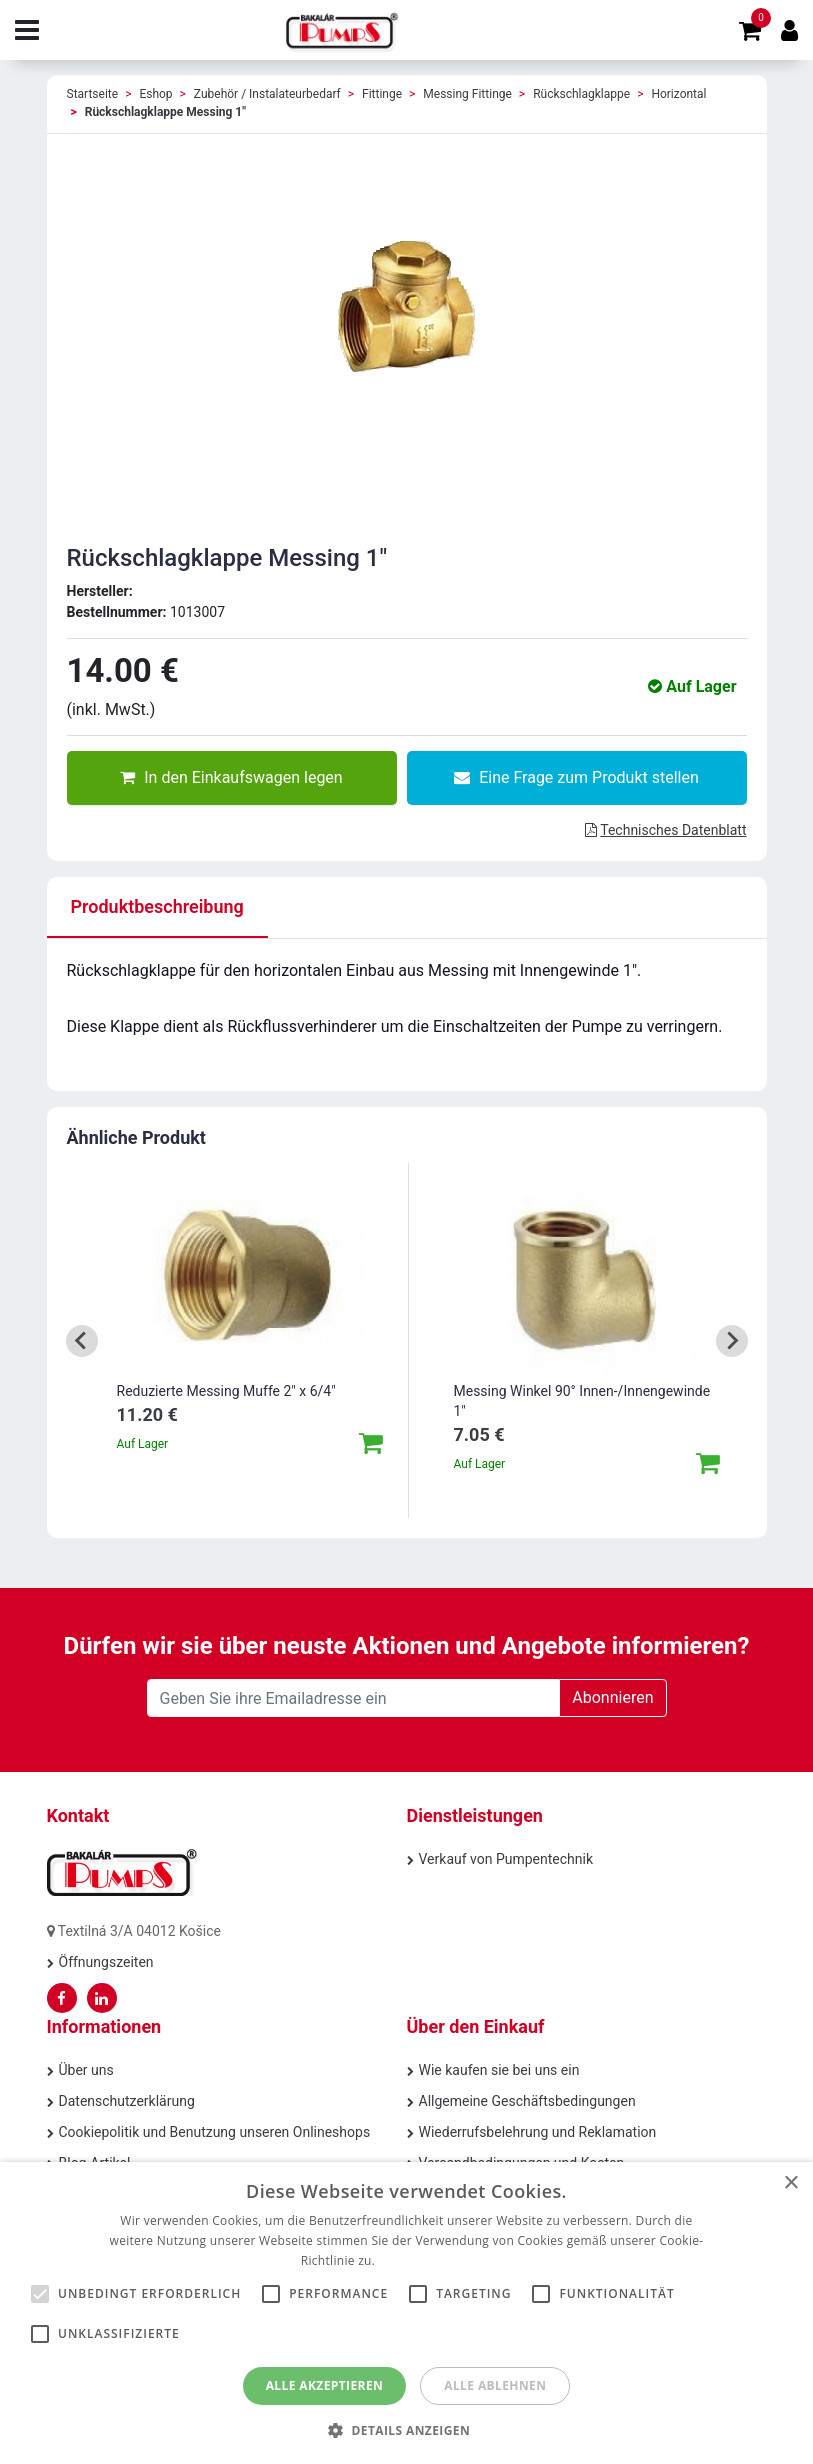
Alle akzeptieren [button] (325, 2385)
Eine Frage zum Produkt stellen (576, 777)
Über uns (86, 2070)
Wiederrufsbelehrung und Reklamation (538, 2132)
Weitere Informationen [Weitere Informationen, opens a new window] (446, 2260)
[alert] (406, 2313)
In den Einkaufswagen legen (231, 777)
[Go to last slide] (82, 1341)
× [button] (790, 2183)
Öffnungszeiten (106, 1962)
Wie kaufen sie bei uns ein (499, 2070)
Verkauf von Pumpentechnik (506, 1859)
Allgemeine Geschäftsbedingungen (527, 2101)
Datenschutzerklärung (127, 2101)
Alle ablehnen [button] (495, 2385)
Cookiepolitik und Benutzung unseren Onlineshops (215, 2132)
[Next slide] (732, 1341)
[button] (406, 2430)
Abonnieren (612, 1697)
